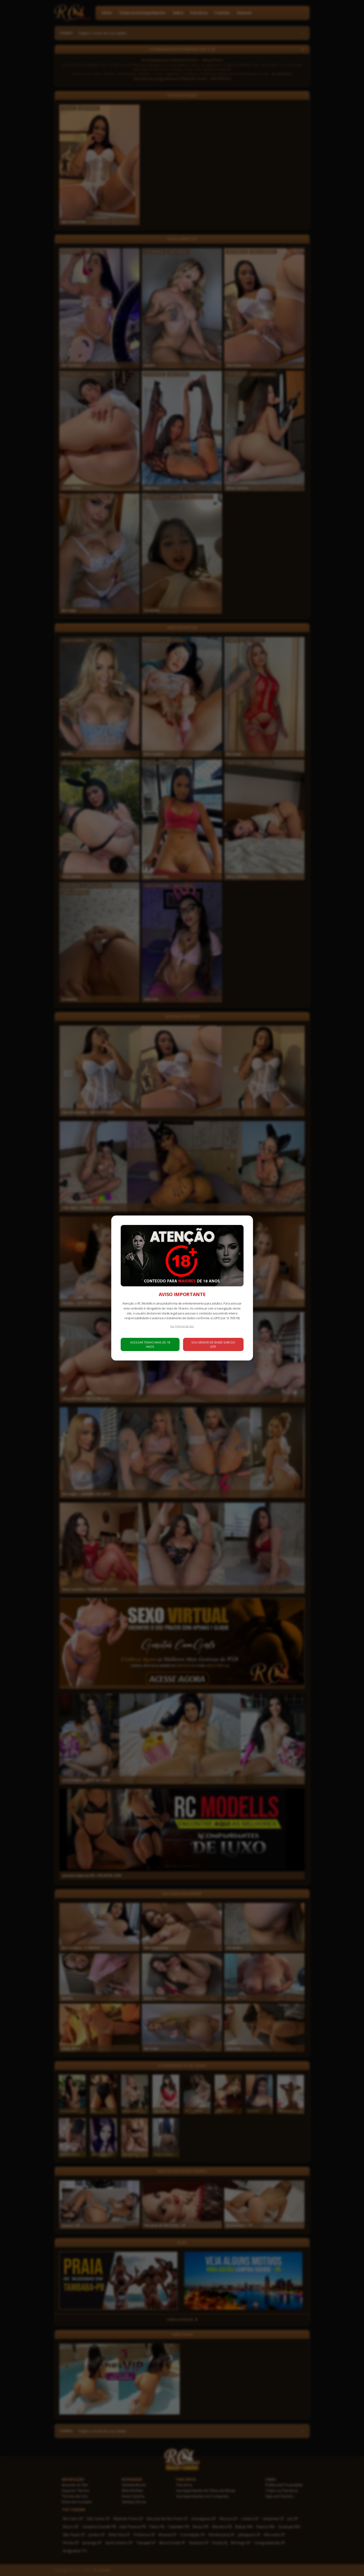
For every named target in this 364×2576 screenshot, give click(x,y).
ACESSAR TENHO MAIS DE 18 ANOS (150, 1344)
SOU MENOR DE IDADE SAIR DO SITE (213, 1344)
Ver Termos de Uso (182, 1326)
